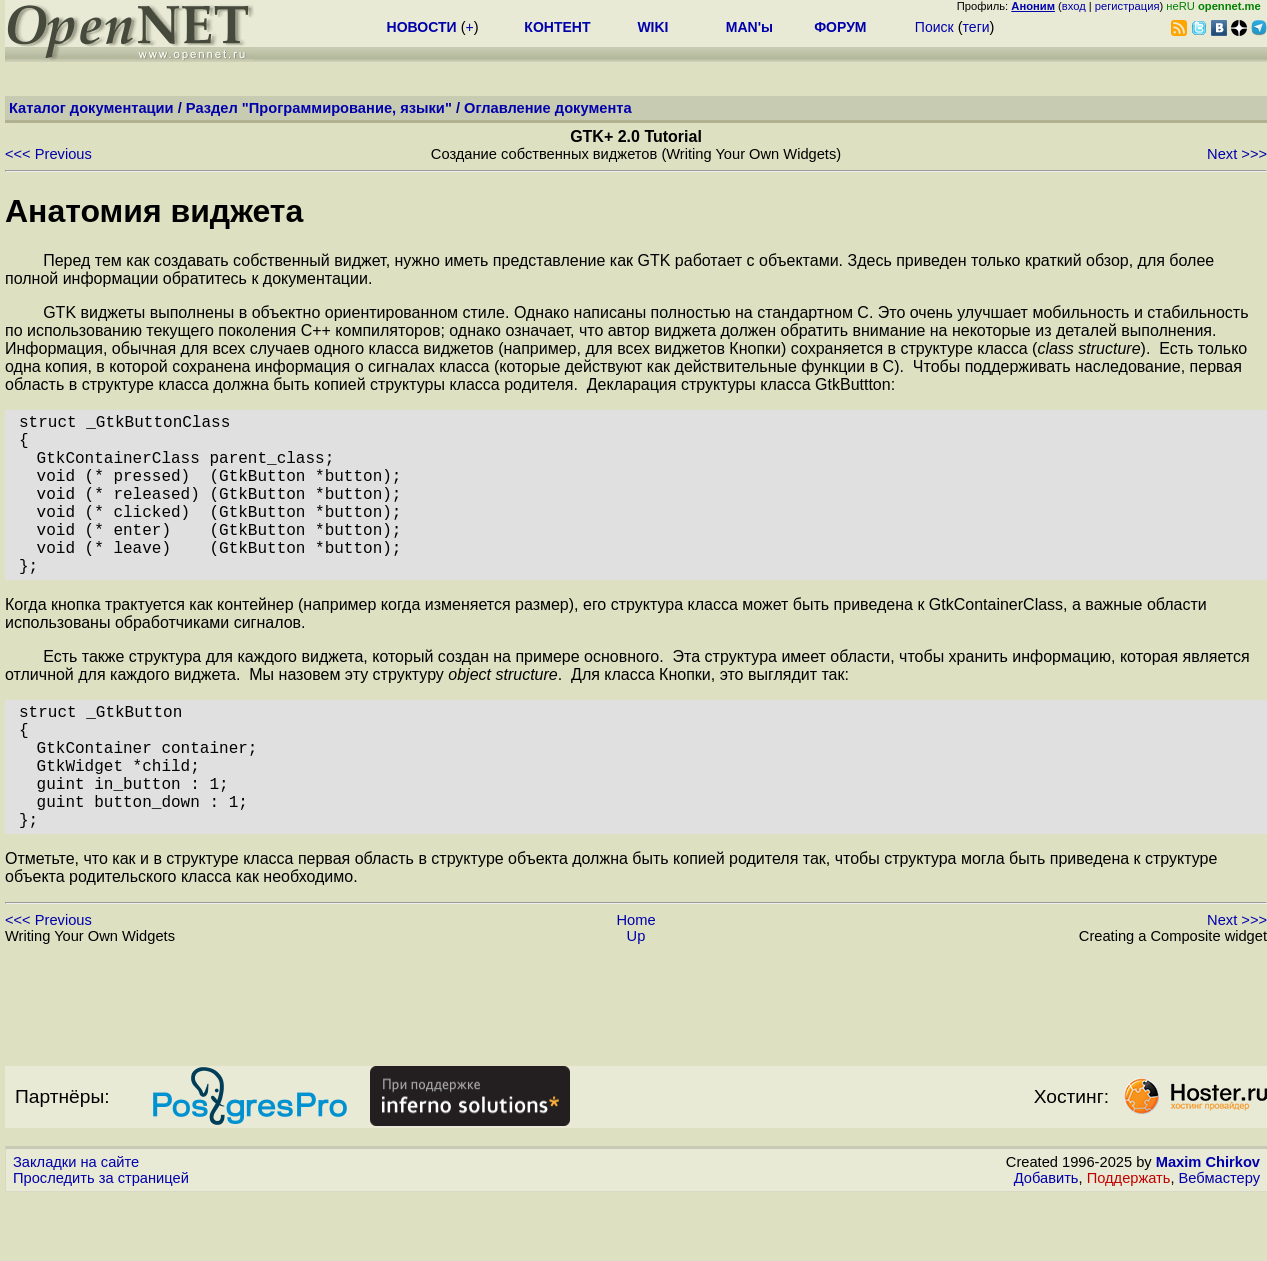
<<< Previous (48, 154)
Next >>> (1237, 154)
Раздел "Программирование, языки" (319, 108)
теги (976, 27)
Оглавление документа (548, 108)
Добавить (1046, 1242)
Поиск (934, 27)
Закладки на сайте (76, 1226)
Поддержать (1129, 1242)
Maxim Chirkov (1208, 1226)
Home (635, 984)
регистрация (1127, 6)
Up (636, 1000)
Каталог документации (91, 108)
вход (1074, 6)
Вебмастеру (1219, 1242)
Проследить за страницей (101, 1242)
